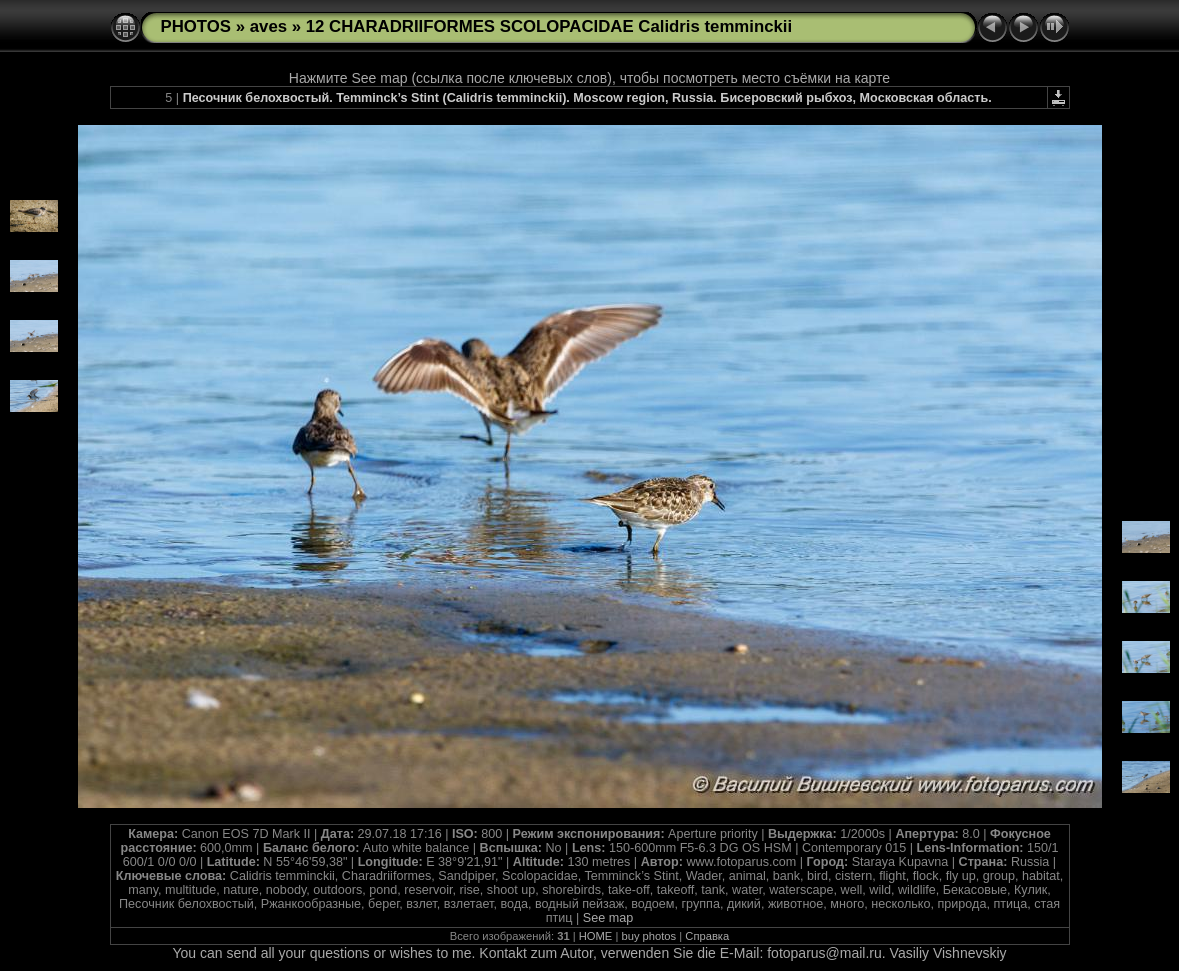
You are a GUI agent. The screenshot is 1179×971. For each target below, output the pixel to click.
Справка (707, 936)
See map (608, 918)
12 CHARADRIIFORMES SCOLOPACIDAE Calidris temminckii (549, 26)
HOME (596, 936)
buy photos (648, 936)
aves (268, 26)
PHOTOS (196, 26)
